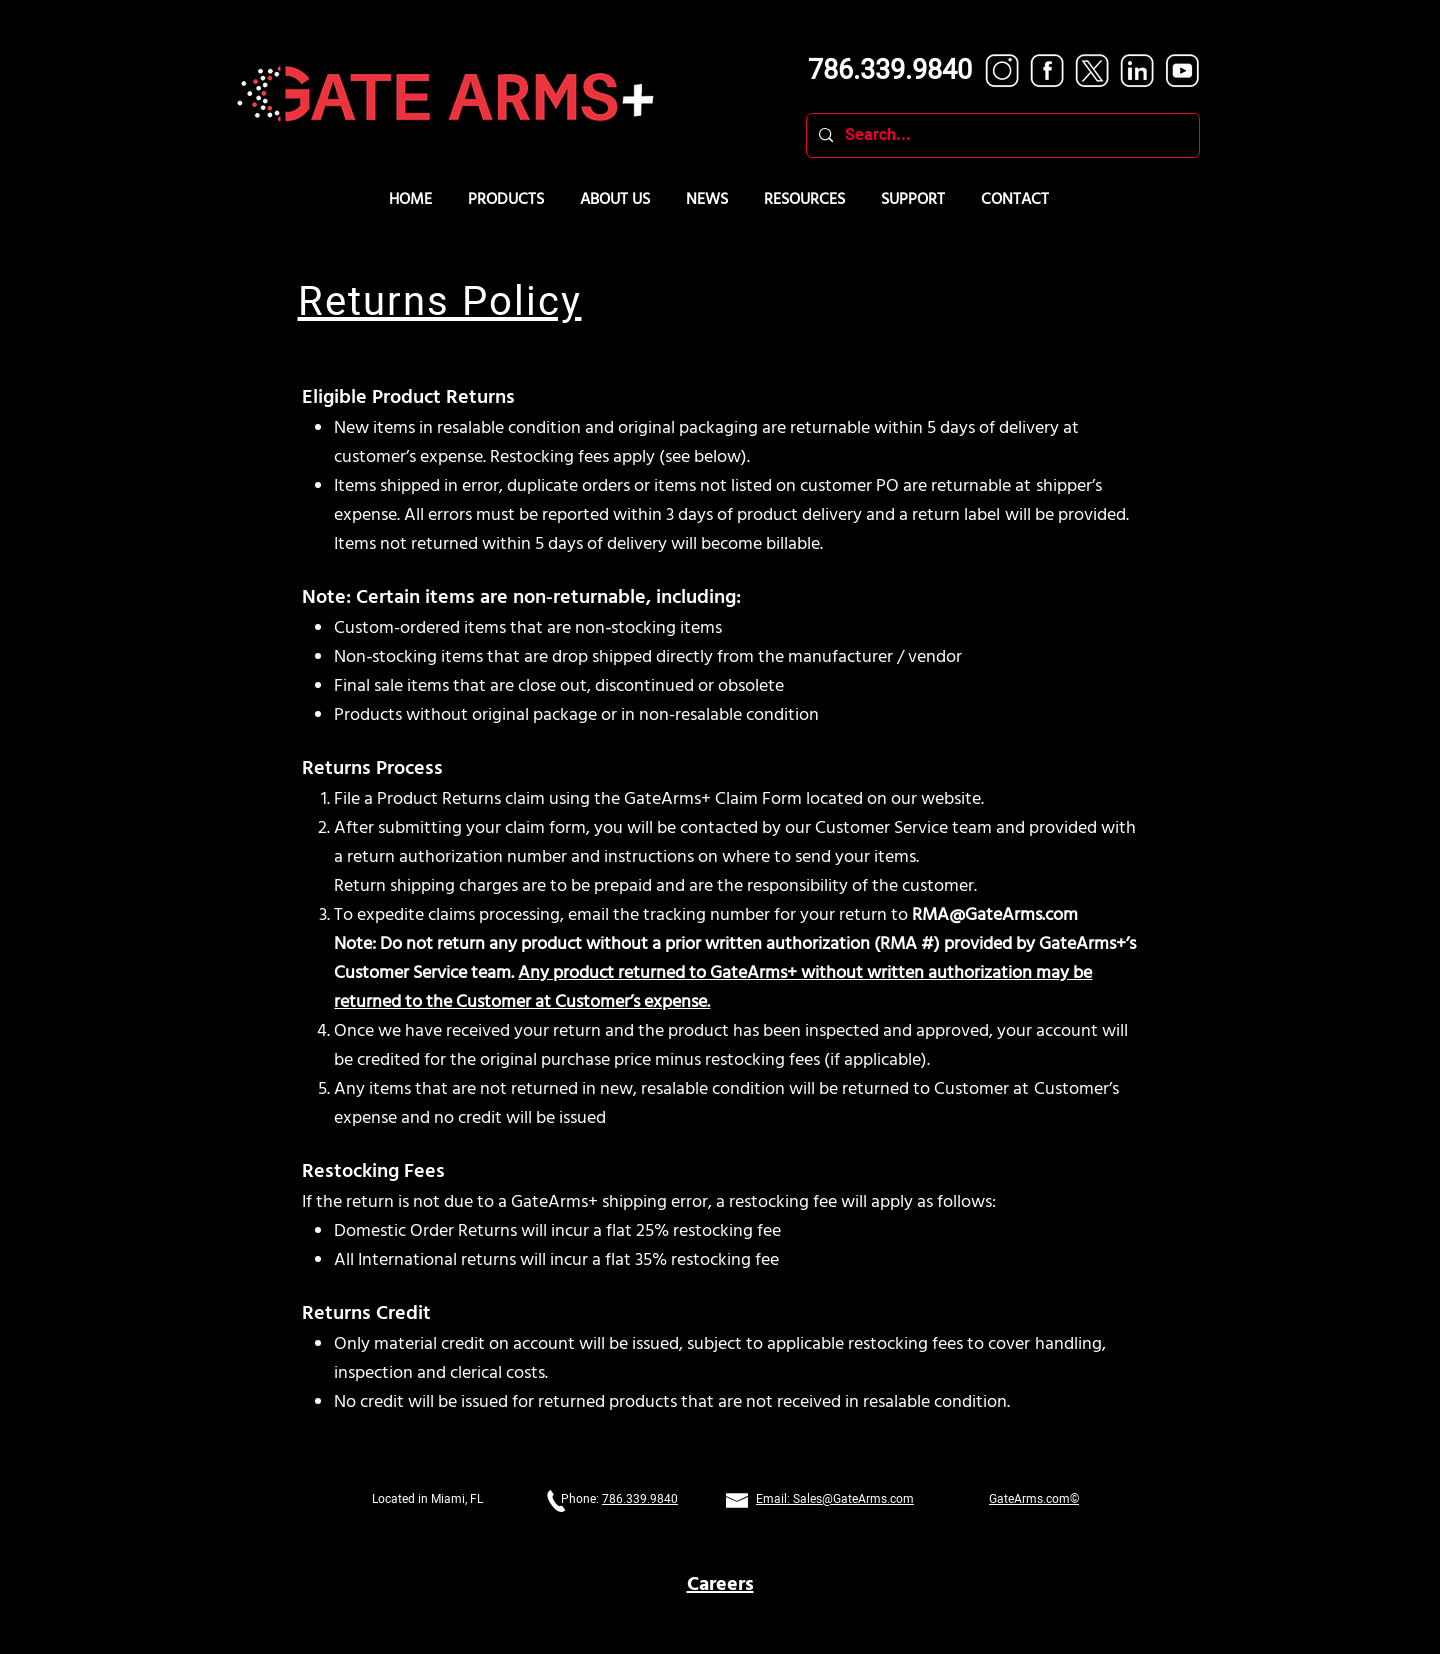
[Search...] (1001, 135)
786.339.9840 (640, 1499)
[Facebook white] (1047, 70)
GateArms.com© (1034, 1499)
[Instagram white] (1002, 70)
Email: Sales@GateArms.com (835, 1499)
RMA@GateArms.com (995, 915)
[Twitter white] (1092, 70)
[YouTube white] (1182, 70)
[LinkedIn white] (1137, 70)
